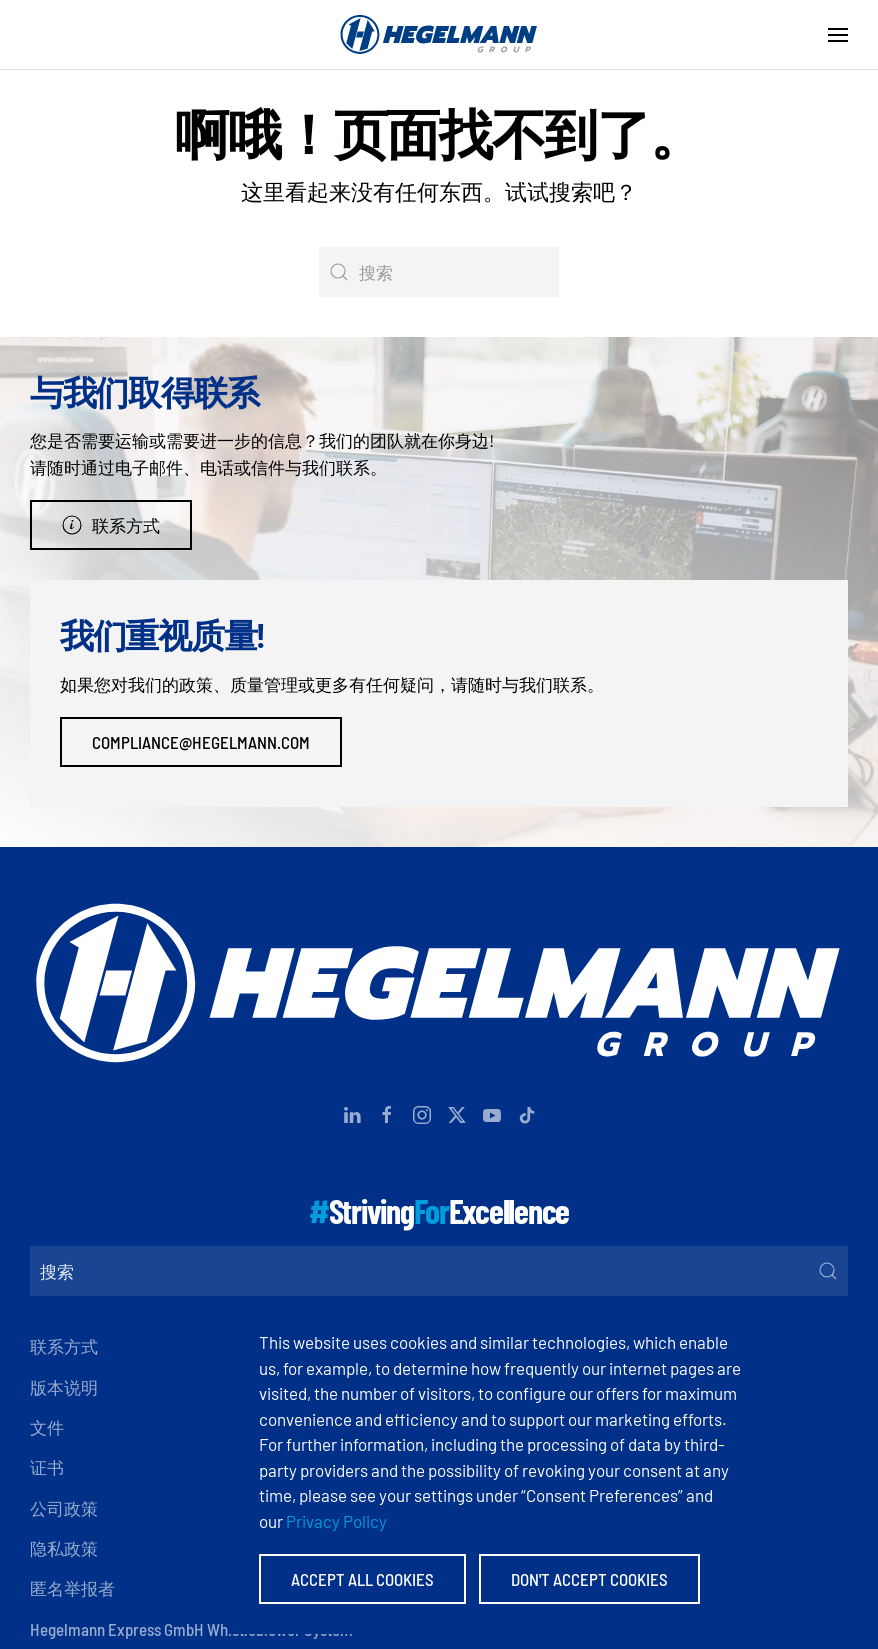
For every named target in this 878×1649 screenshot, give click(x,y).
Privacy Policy (336, 1521)
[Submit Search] (828, 1271)
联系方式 (111, 525)
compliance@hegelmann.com (201, 742)
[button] (838, 35)
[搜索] (439, 272)
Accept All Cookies (362, 1579)
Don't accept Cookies (589, 1579)
